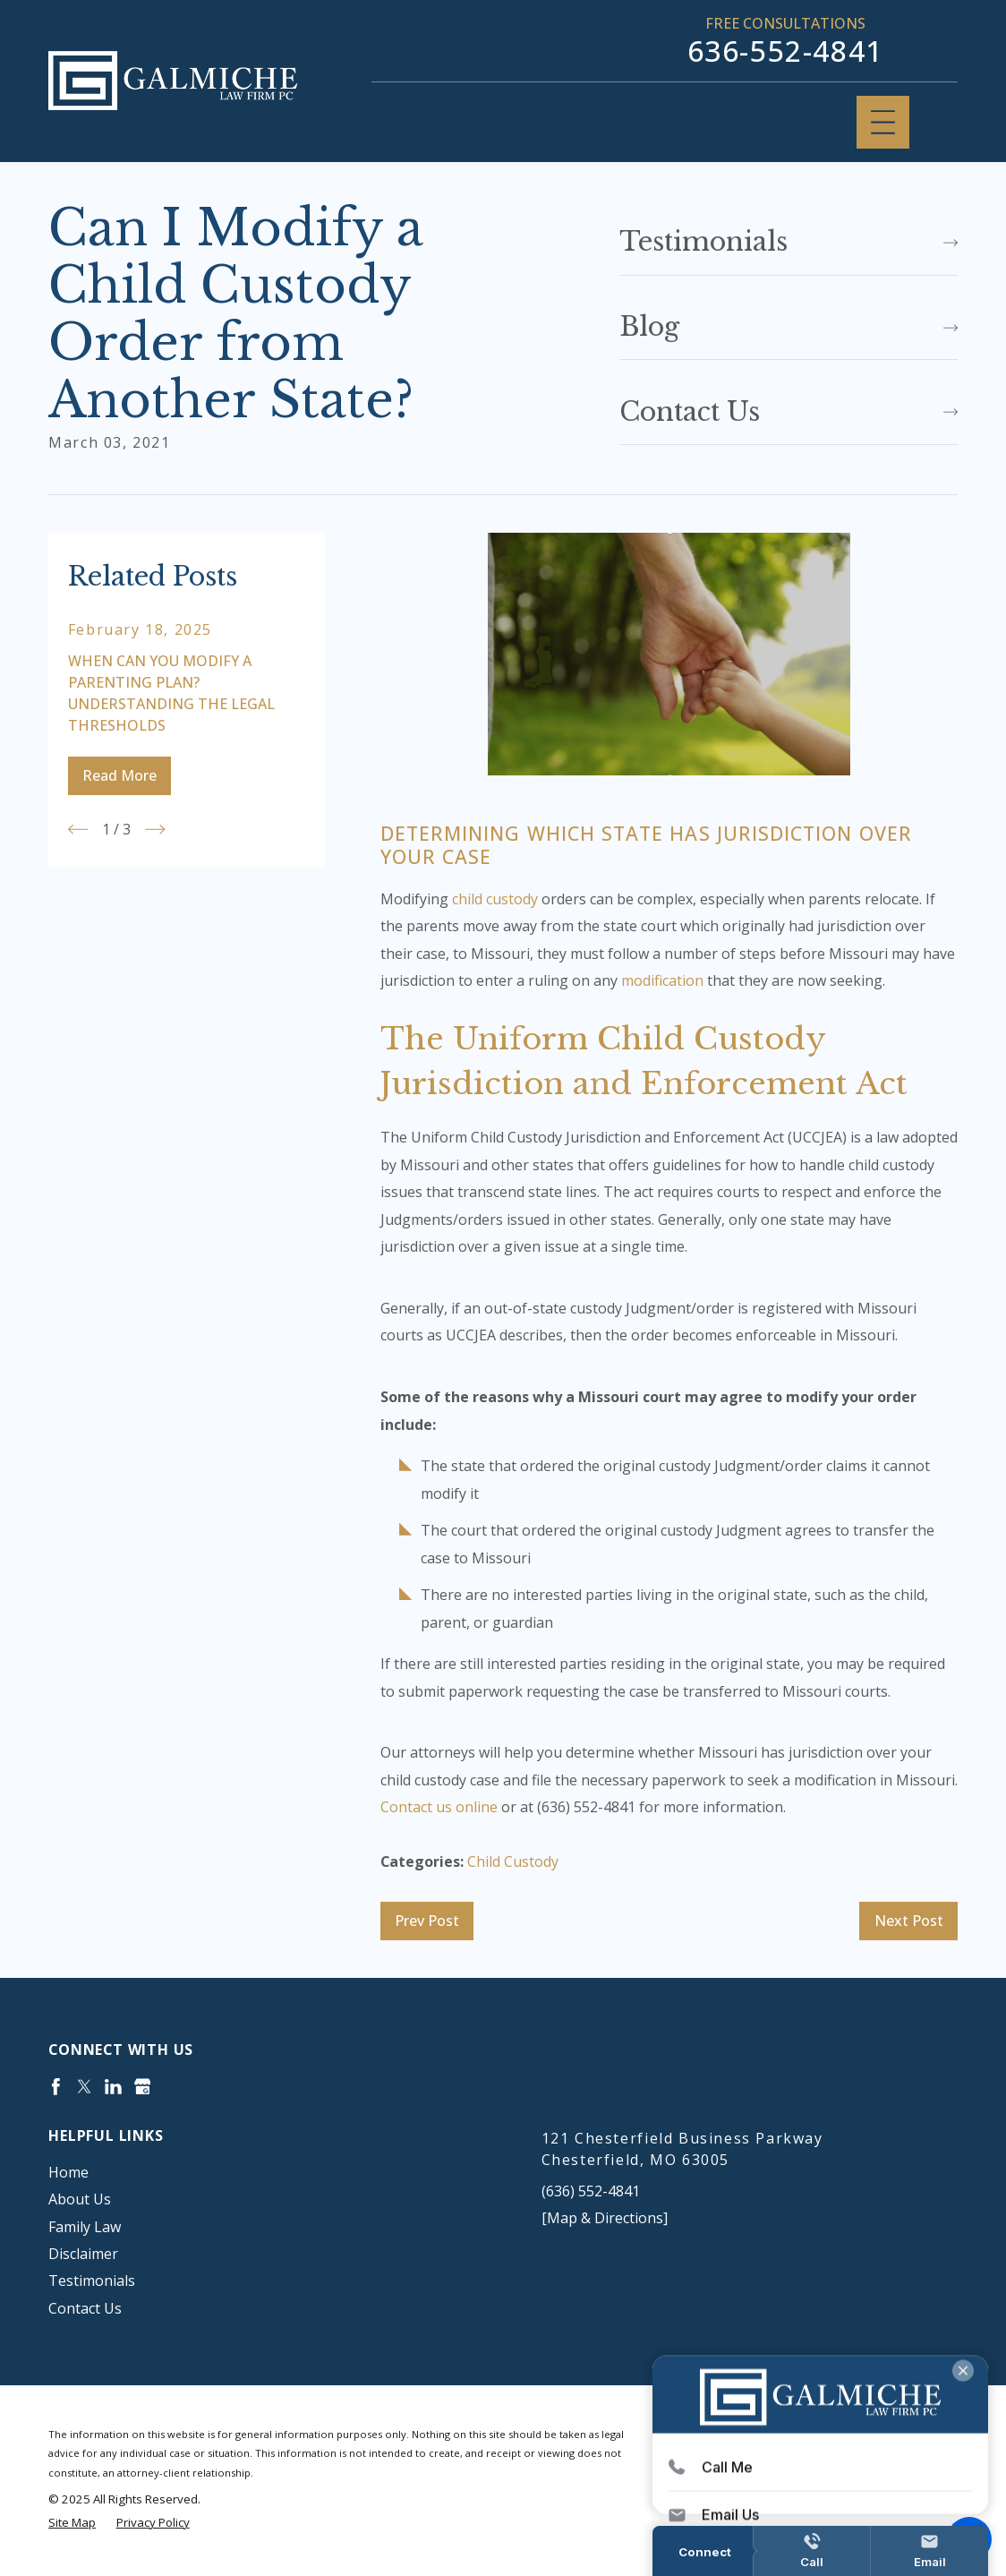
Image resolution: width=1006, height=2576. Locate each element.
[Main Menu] (883, 122)
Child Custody (512, 1861)
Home (68, 2172)
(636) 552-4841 (590, 2191)
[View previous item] (78, 829)
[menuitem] (256, 2172)
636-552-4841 (785, 51)
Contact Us (85, 2308)
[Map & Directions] (604, 2218)
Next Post (908, 1920)
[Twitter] (84, 2086)
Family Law (84, 2227)
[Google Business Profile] (142, 2086)
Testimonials (91, 2280)
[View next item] (155, 829)
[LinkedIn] (113, 2086)
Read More (119, 775)
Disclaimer (83, 2254)
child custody (495, 899)
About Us (79, 2199)
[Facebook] (55, 2086)
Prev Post (427, 1920)
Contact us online (439, 1807)
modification (662, 980)
